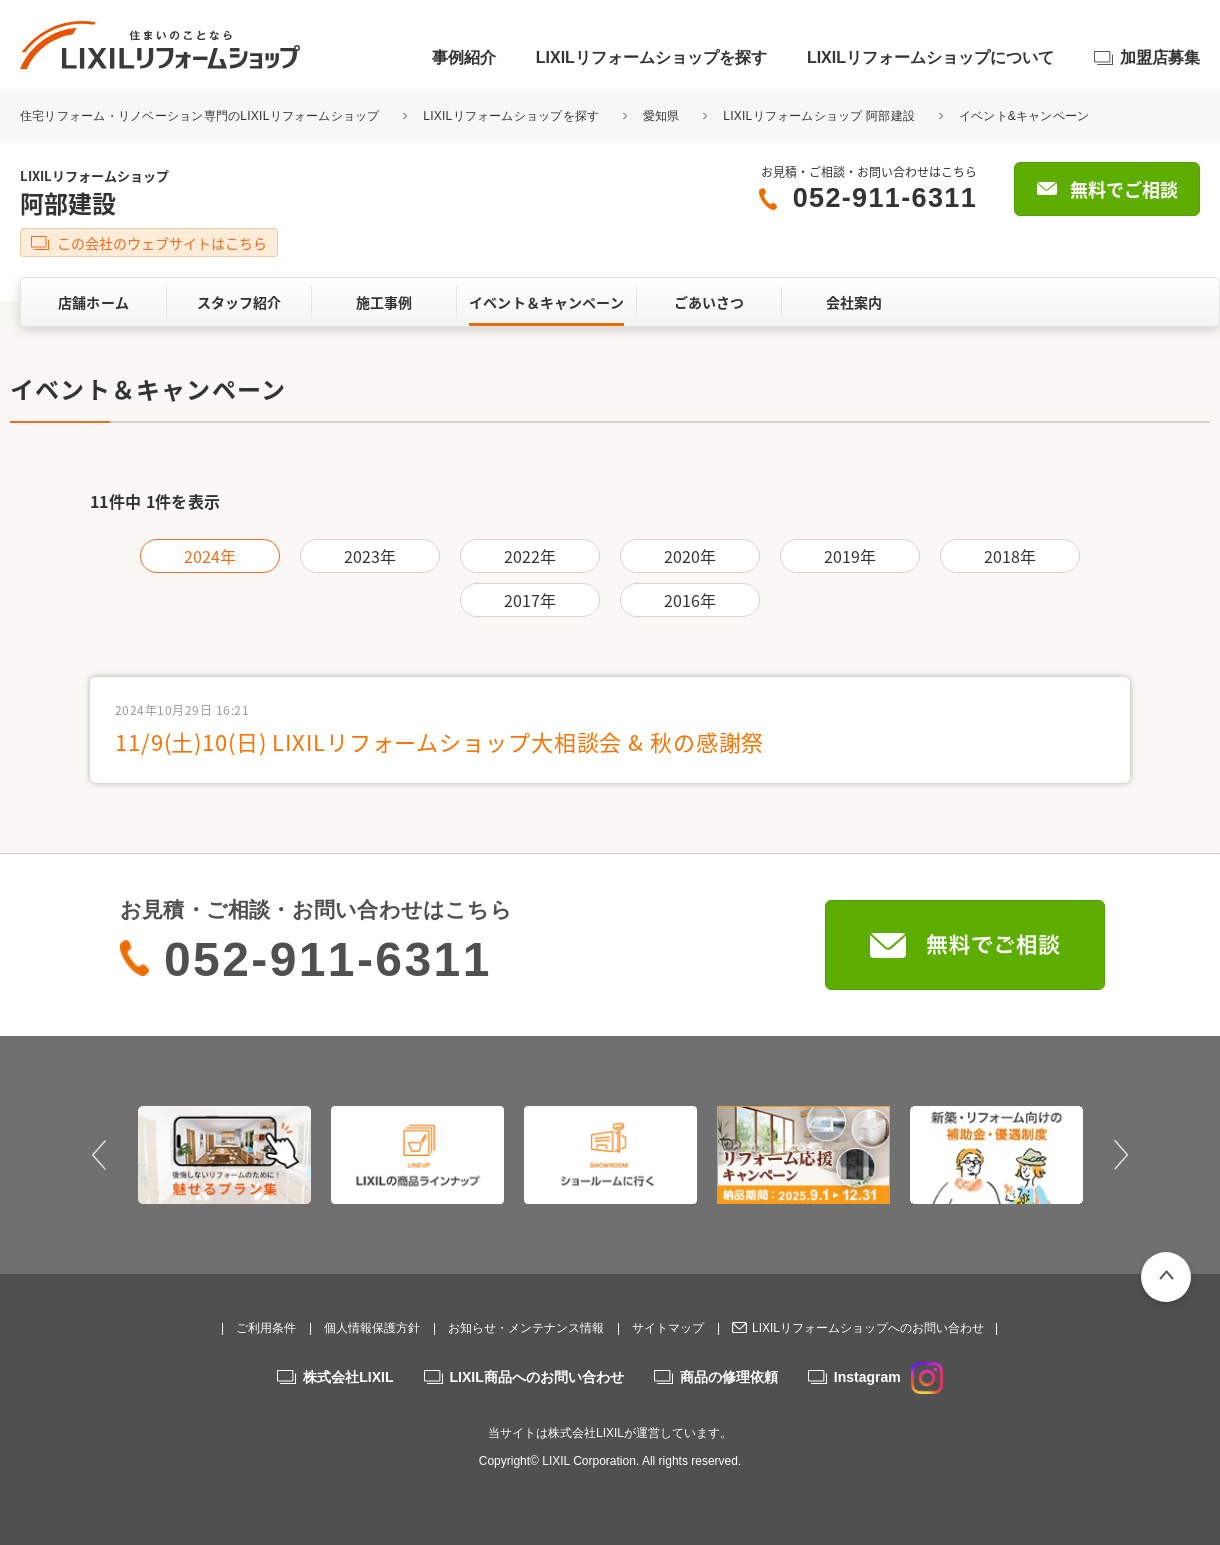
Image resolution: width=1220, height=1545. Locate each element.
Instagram (888, 1377)
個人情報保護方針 (372, 1328)
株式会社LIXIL (348, 1377)
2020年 (690, 556)
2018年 (1010, 556)
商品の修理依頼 (729, 1377)
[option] (224, 1155)
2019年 (850, 556)
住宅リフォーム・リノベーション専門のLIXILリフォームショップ (201, 116)
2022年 (530, 556)
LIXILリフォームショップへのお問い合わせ (868, 1328)
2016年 (690, 600)
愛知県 (661, 116)
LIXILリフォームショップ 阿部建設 (819, 116)
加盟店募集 (1160, 57)
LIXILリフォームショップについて (930, 57)
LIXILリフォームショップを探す (651, 57)
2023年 (370, 556)
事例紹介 (464, 57)
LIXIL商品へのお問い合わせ (537, 1377)
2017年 (530, 600)
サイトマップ (668, 1328)
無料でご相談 (1124, 189)
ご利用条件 (266, 1328)
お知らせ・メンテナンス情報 (526, 1328)
